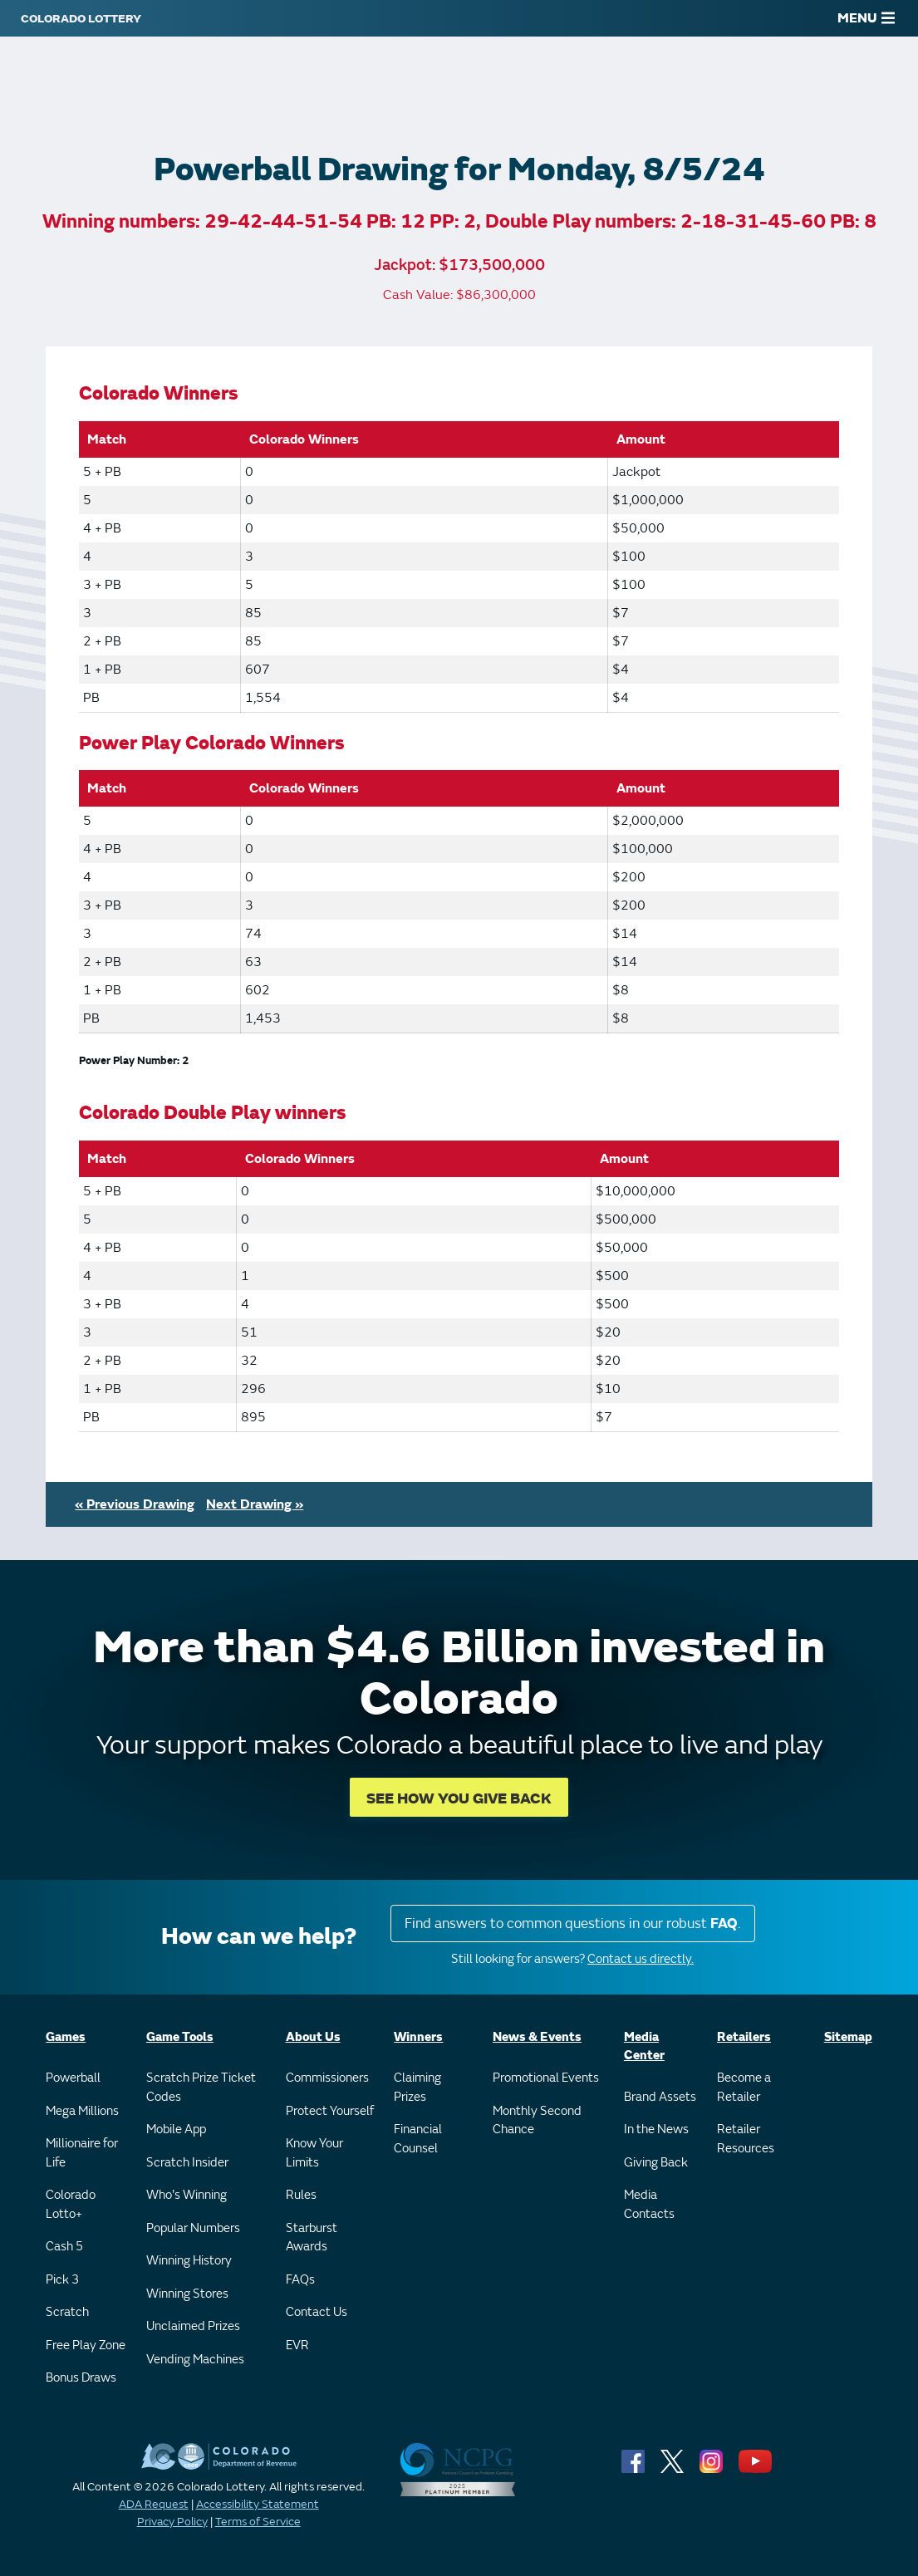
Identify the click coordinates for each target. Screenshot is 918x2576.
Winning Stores (187, 2294)
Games (66, 2037)
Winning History (189, 2261)
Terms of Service (258, 2522)
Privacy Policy (172, 2522)
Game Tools (180, 2037)
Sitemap (848, 2037)
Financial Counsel (418, 2139)
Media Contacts (649, 2204)
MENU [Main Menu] (866, 18)
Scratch (67, 2312)
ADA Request (154, 2504)
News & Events (537, 2037)
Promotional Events (546, 2078)
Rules (301, 2195)
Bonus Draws (81, 2378)
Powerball (73, 2078)
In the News (656, 2129)
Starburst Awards (311, 2237)
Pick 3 (62, 2280)
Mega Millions (82, 2111)
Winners (418, 2037)
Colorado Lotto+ (71, 2204)
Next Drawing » (254, 1504)
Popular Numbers (193, 2228)
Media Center (644, 2046)
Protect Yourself (330, 2111)
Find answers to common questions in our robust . (573, 1923)
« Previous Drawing (134, 1504)
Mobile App (176, 2129)
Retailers (744, 2037)
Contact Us (316, 2312)
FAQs (300, 2280)
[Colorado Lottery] (81, 18)
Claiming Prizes (417, 2087)
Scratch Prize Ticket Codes (201, 2087)
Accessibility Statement (257, 2504)
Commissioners (327, 2078)
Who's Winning (186, 2195)
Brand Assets (660, 2097)
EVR (297, 2345)
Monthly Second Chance (537, 2120)
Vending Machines (195, 2359)
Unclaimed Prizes (193, 2326)
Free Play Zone (85, 2345)
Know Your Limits (314, 2153)
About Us (313, 2037)
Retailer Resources (745, 2139)
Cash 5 (64, 2247)
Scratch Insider (187, 2163)
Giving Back (656, 2163)
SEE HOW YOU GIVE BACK (459, 1798)
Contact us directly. (640, 1959)
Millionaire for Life (82, 2153)
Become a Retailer (744, 2087)
